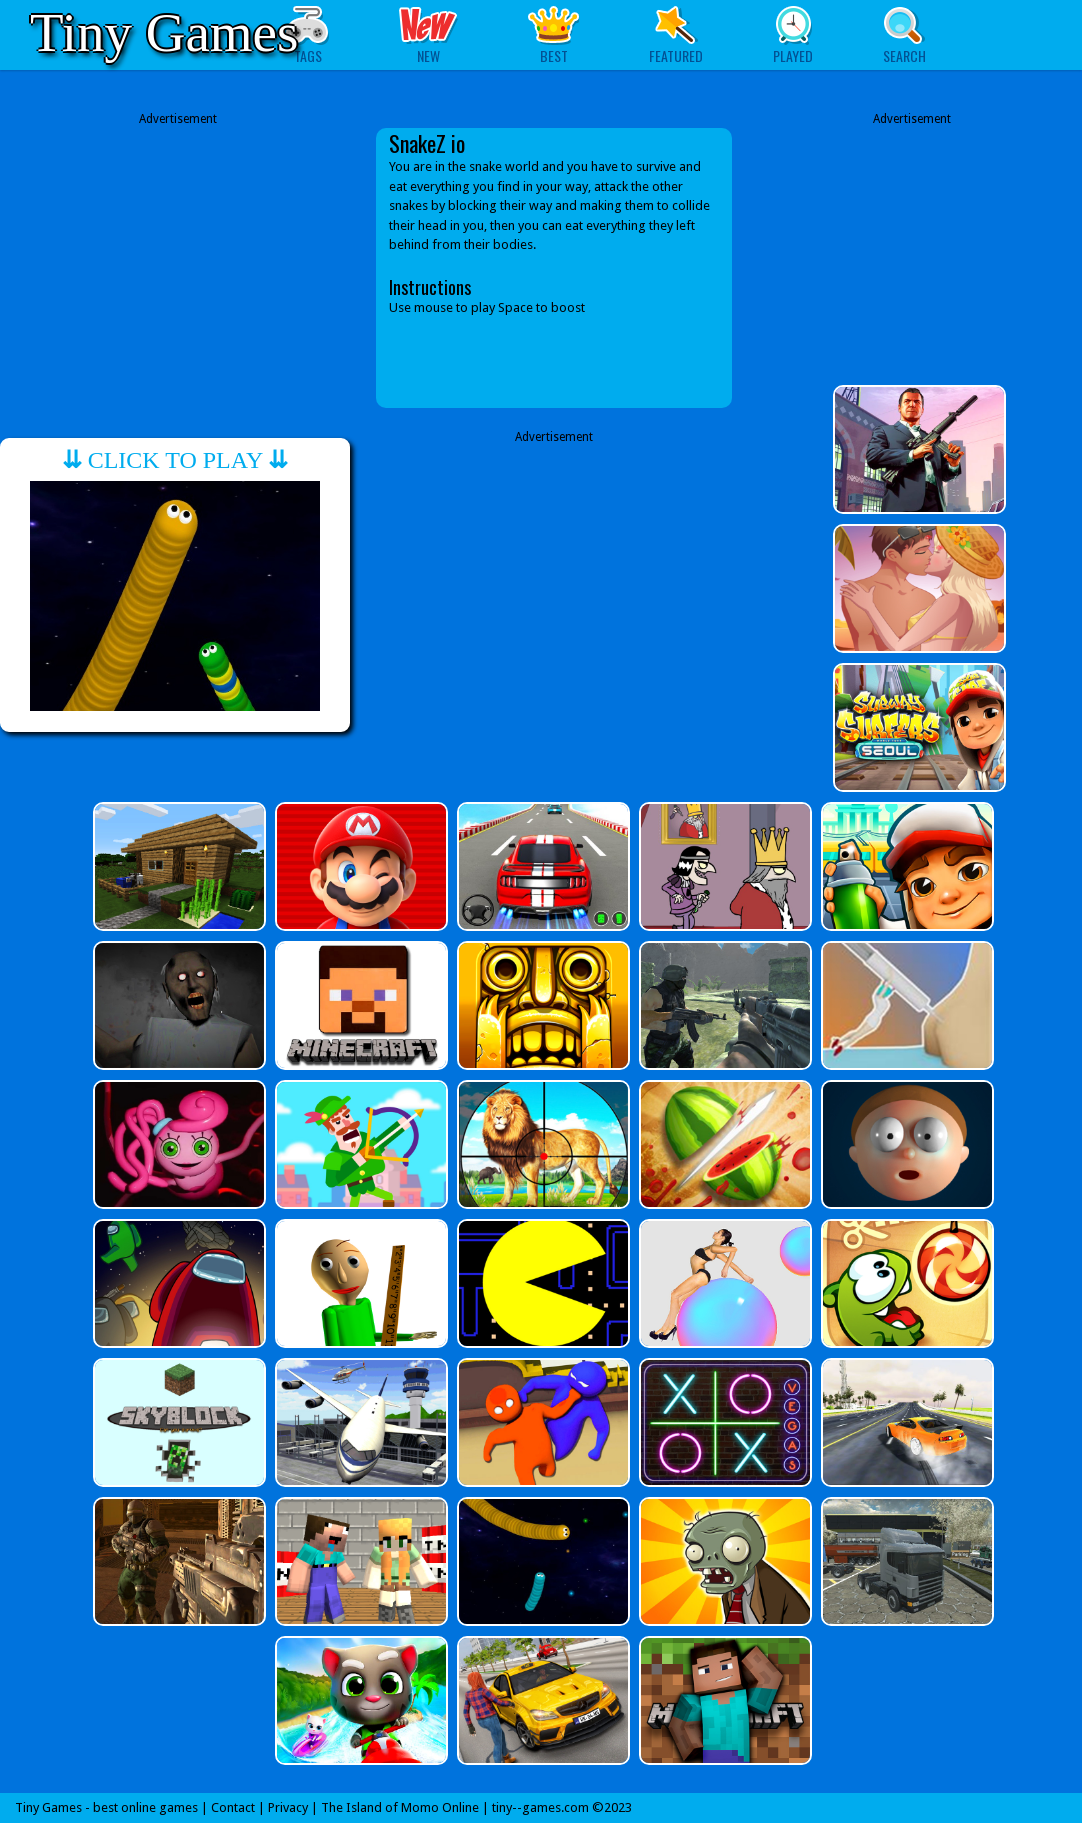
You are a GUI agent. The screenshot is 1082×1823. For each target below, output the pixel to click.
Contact (233, 1807)
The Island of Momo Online (400, 1807)
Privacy (288, 1807)
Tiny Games (164, 32)
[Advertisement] (178, 268)
